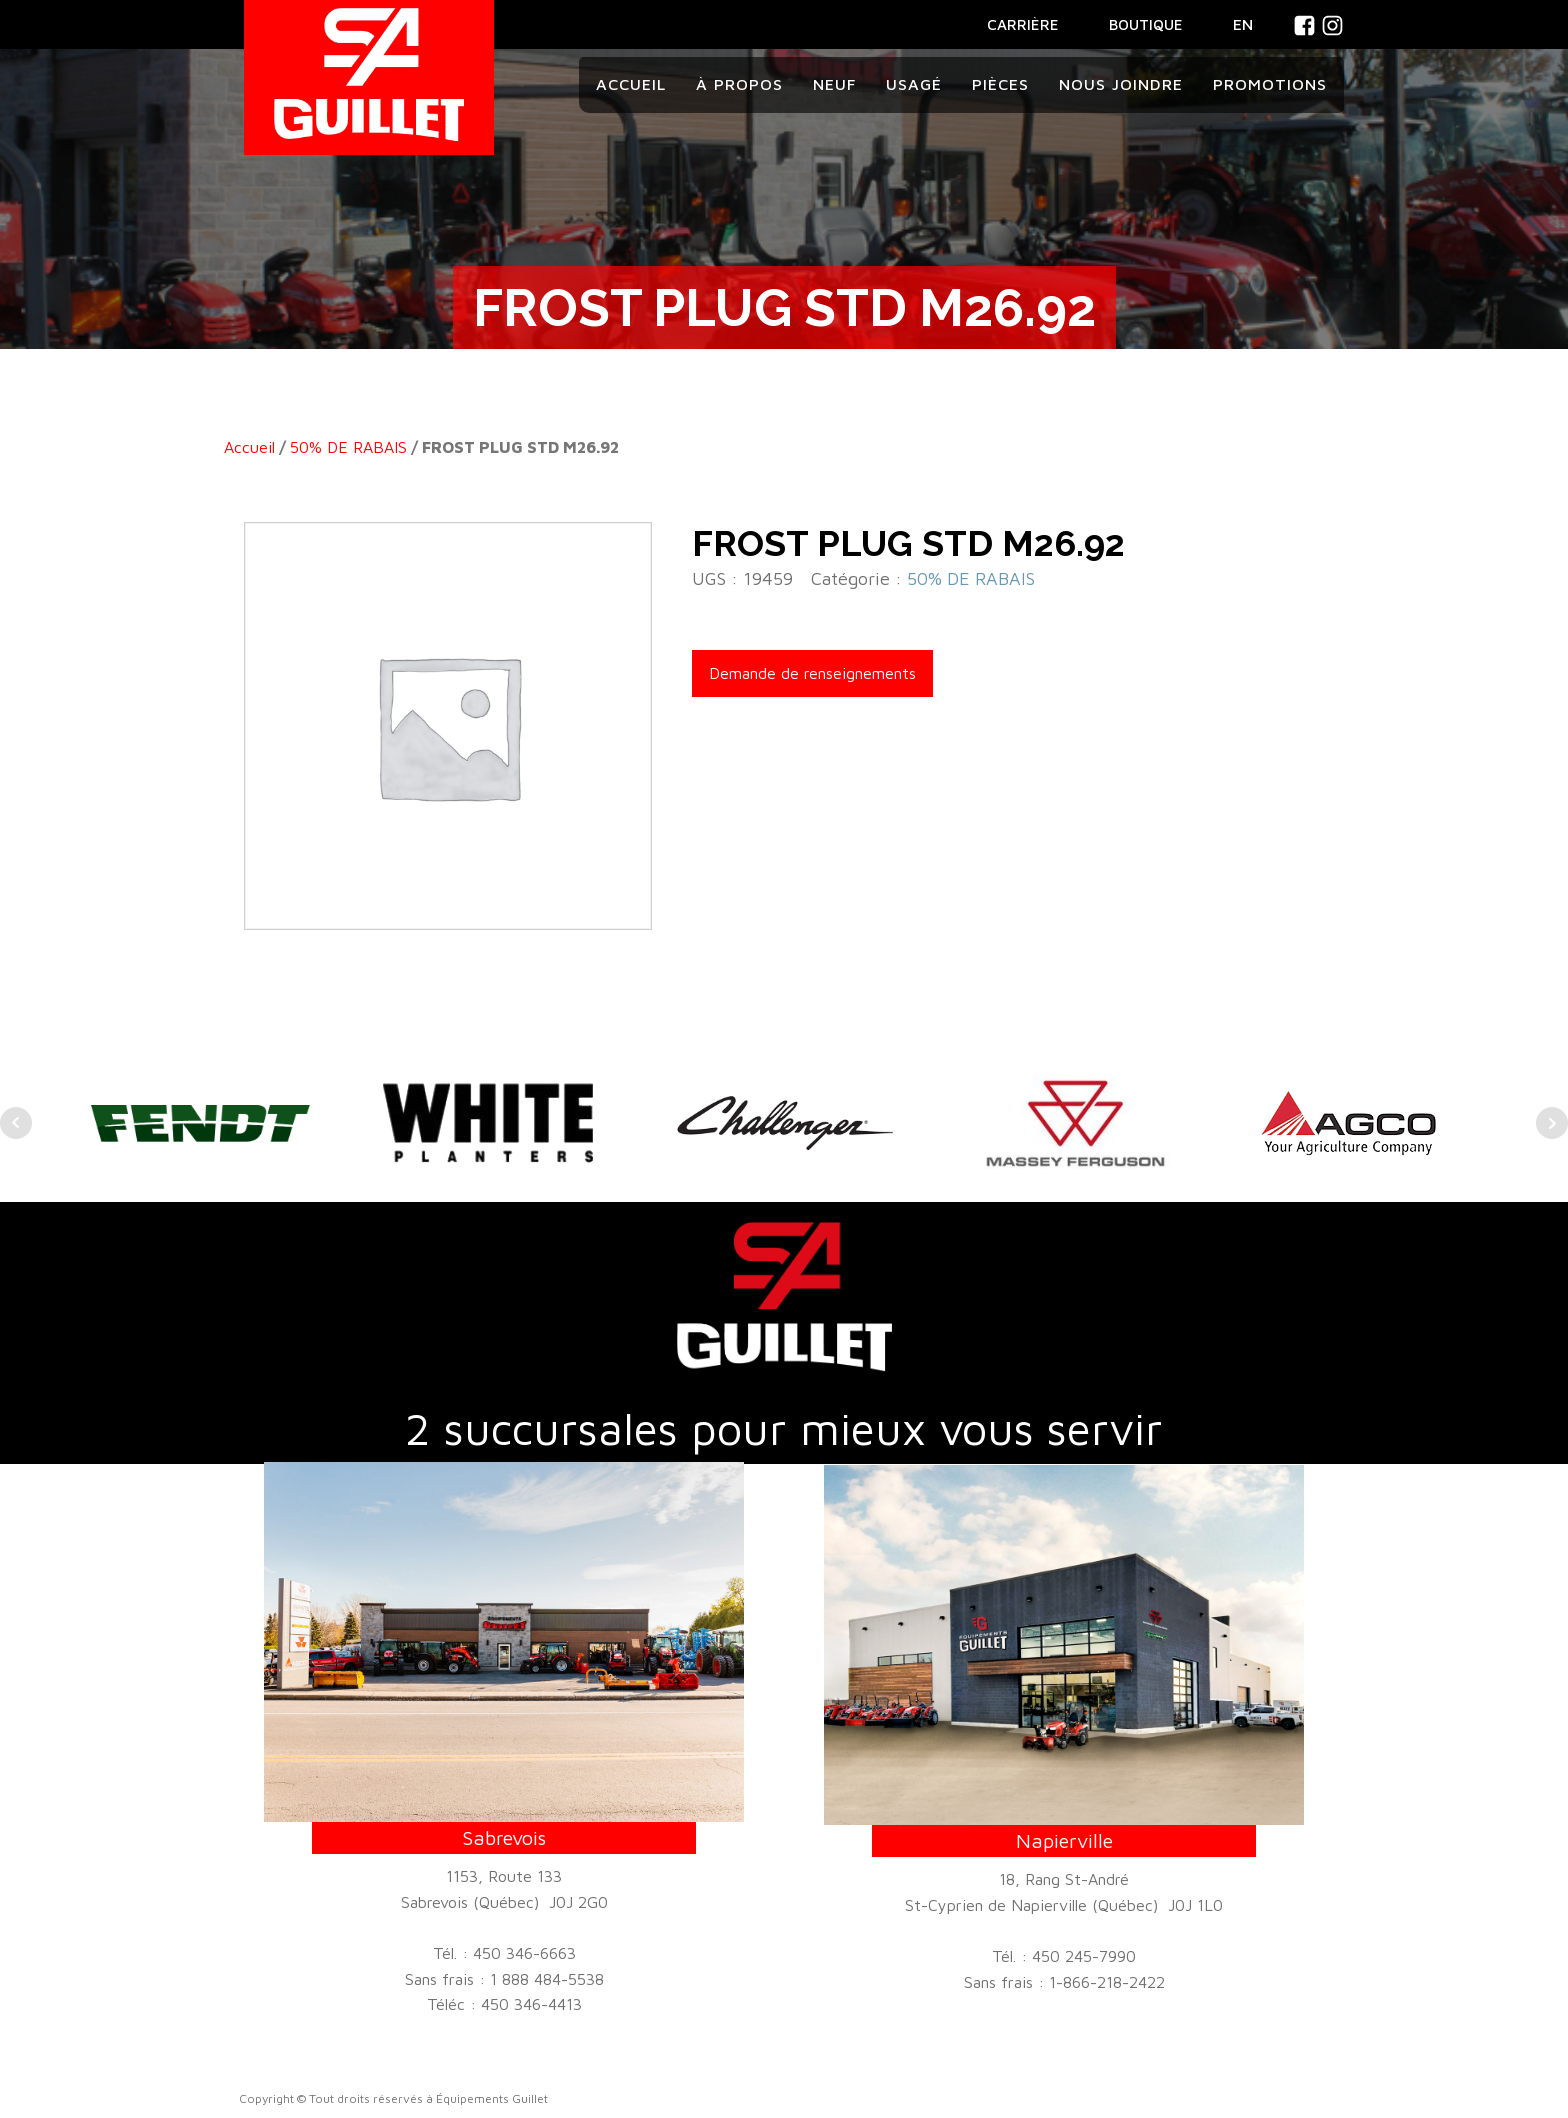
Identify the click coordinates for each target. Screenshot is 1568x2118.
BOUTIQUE (1146, 24)
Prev (16, 1123)
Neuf (834, 84)
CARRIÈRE (1023, 24)
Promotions (1270, 84)
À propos (739, 84)
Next (1552, 1123)
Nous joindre (1121, 84)
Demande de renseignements (812, 673)
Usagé (914, 84)
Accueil (631, 84)
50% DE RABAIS (348, 447)
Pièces (1000, 84)
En (1243, 24)
